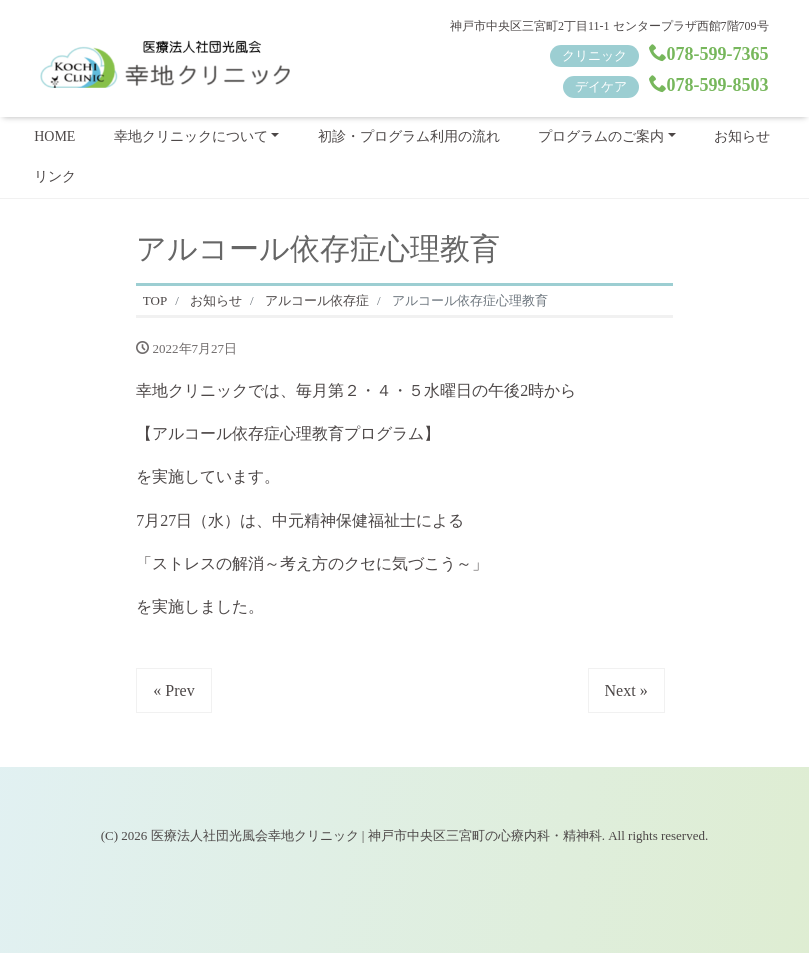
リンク (55, 176)
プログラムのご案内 (601, 136)
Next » (626, 690)
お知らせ (742, 136)
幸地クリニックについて (191, 136)
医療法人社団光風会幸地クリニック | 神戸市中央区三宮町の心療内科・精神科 (376, 835)
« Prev (173, 690)
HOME (54, 136)
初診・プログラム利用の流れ (409, 136)
